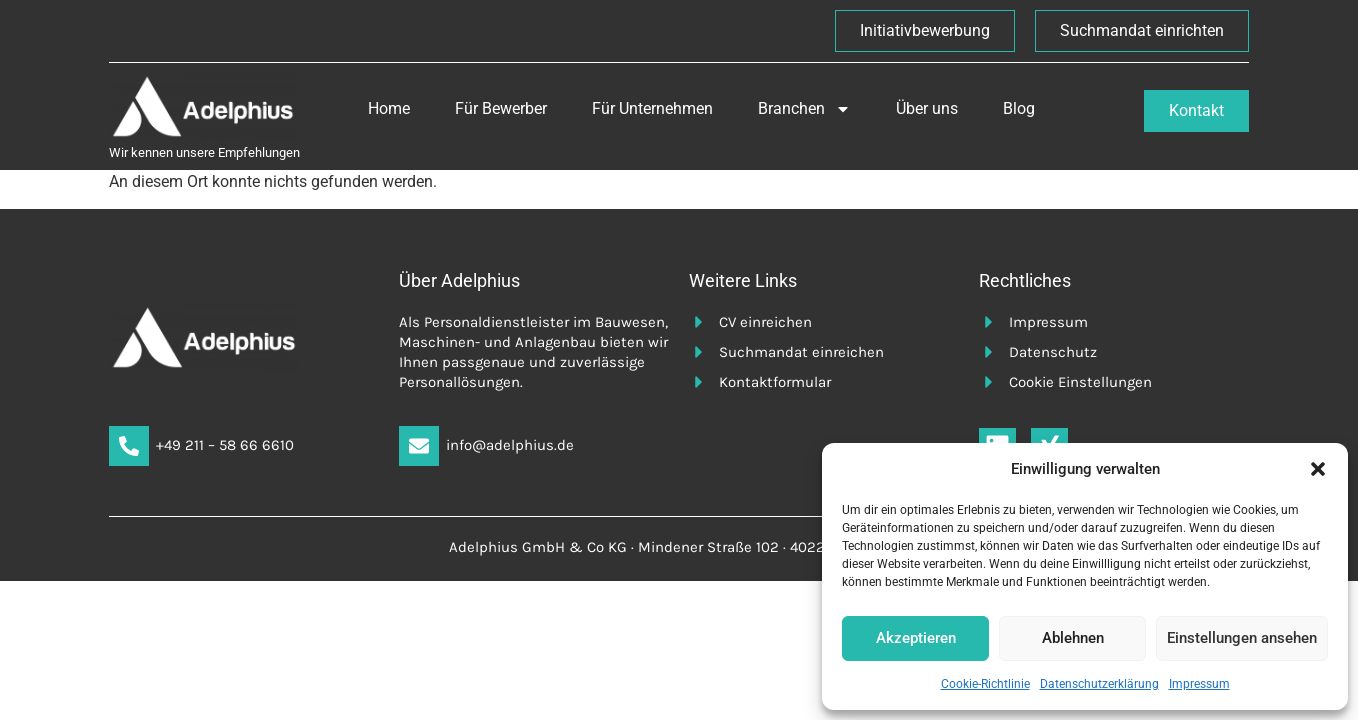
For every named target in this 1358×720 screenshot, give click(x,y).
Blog (1019, 108)
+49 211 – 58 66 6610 (225, 445)
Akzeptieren (916, 638)
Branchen (804, 109)
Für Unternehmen (652, 108)
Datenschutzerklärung (1099, 684)
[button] (1318, 469)
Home (389, 108)
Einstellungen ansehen (1242, 638)
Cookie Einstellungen (1080, 382)
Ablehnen (1073, 638)
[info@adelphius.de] (419, 446)
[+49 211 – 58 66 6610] (129, 446)
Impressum (1199, 684)
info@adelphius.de (510, 445)
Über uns (927, 108)
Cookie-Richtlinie (985, 684)
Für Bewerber (501, 108)
